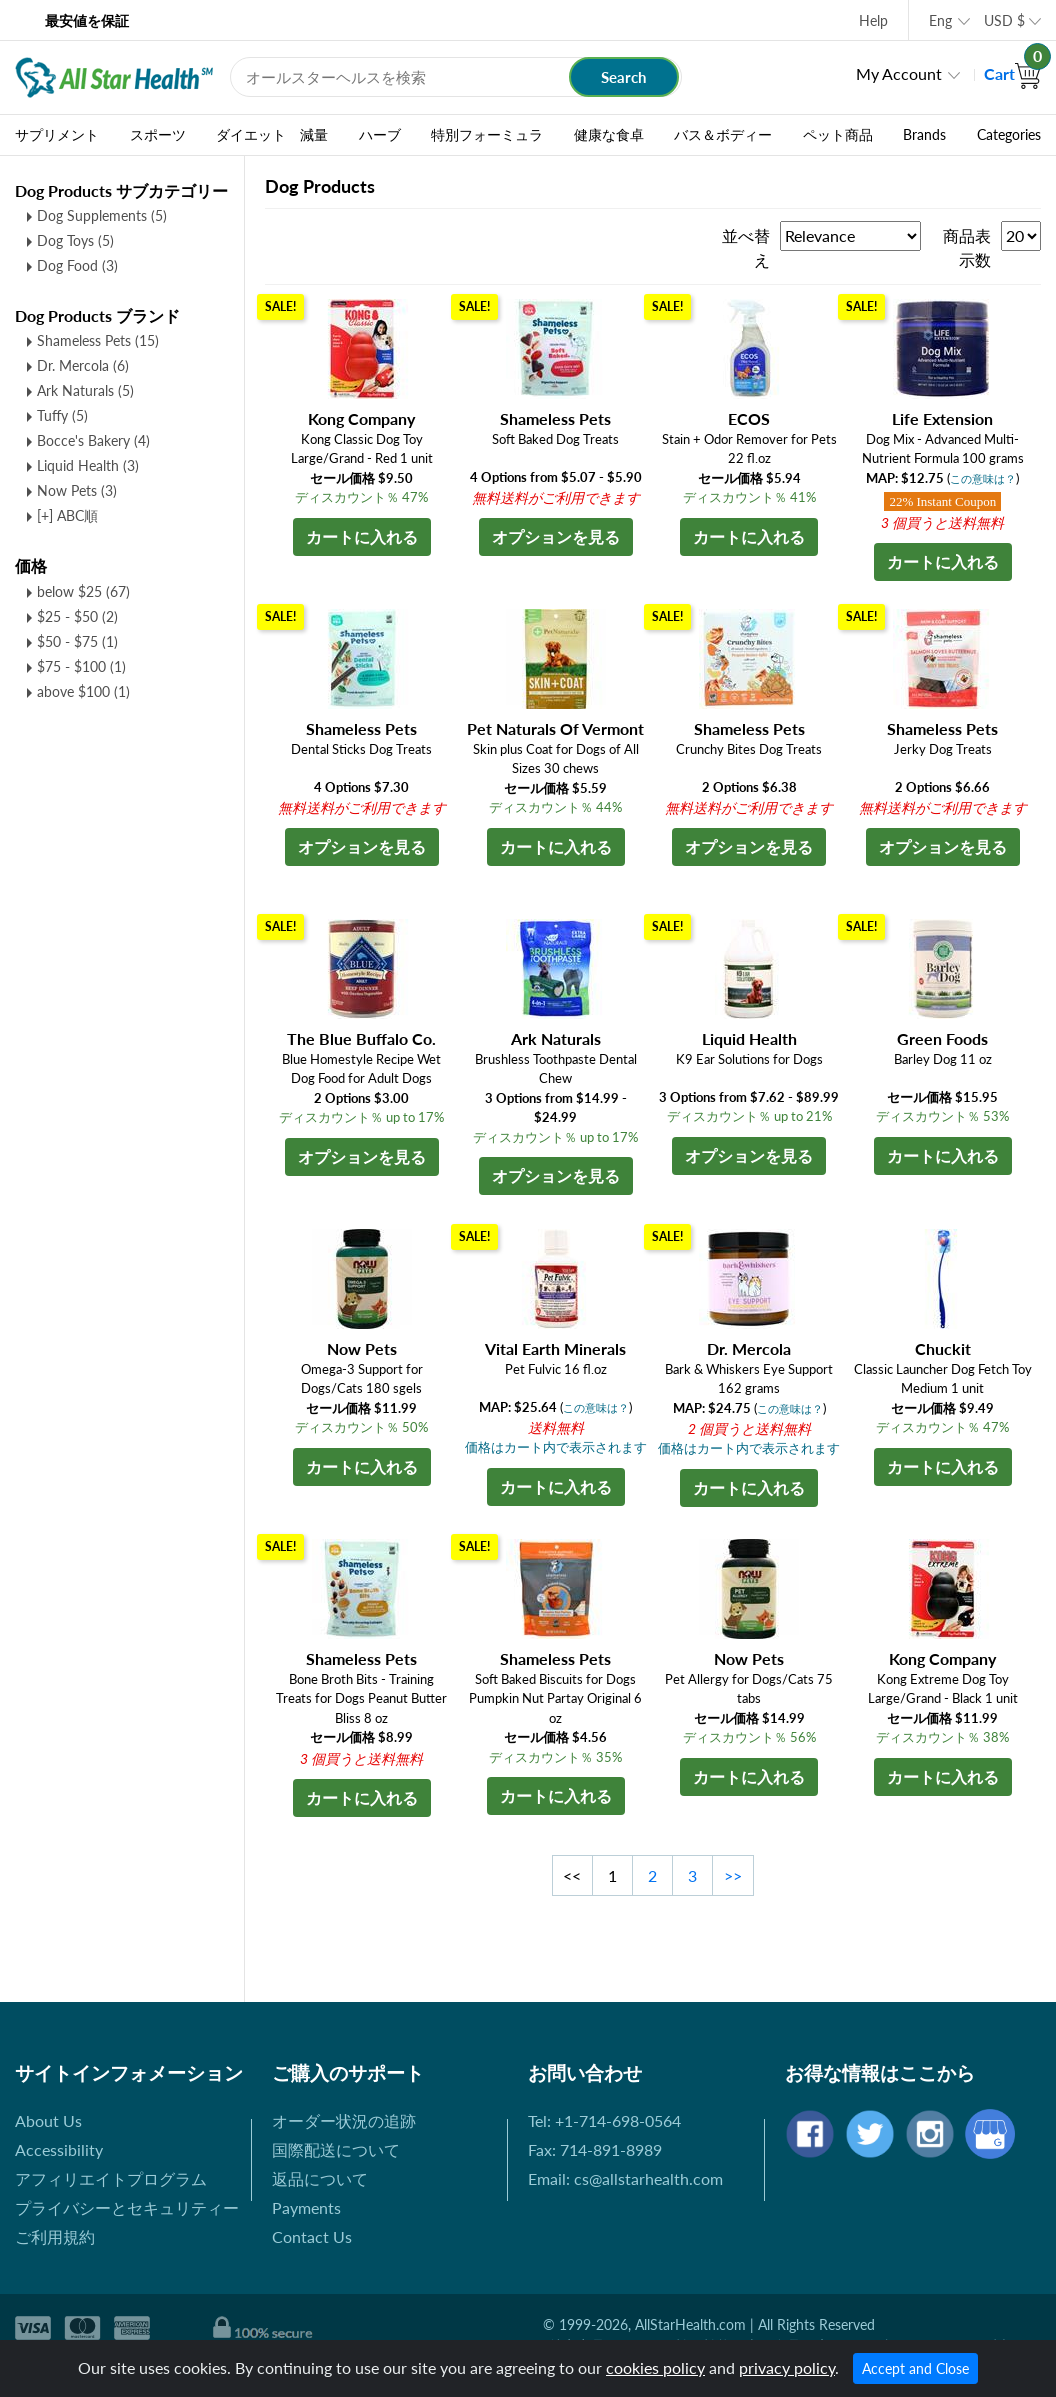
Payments (306, 2207)
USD (1004, 20)
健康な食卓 (609, 135)
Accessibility (59, 2149)
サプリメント (57, 135)
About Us (48, 2120)
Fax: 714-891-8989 (595, 2149)
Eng (940, 20)
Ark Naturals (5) (85, 390)
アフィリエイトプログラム (111, 2178)
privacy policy (787, 2367)
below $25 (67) (83, 591)
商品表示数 (967, 247)
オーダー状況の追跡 (344, 2120)
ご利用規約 (55, 2236)
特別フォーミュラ (487, 135)
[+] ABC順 (67, 515)
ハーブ (380, 135)
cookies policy (655, 2367)
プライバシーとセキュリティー (127, 2207)
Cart (1012, 73)
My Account (899, 73)
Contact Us (312, 2236)
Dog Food (77, 265)
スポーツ (158, 135)
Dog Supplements (102, 215)
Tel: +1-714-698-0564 (604, 2120)
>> (733, 1875)
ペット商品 (838, 135)
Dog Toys (75, 240)
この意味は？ (983, 478)
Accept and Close (915, 2368)
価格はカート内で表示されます (556, 1447)
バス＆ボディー (723, 135)
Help (873, 20)
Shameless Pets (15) (98, 340)
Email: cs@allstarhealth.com (625, 2178)
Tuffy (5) (62, 415)
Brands (924, 135)
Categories (1009, 135)
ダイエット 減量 (272, 135)
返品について (320, 2178)
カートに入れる (362, 536)
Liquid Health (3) (88, 465)
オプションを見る (556, 536)
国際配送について (336, 2149)
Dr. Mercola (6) (83, 365)
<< (572, 1875)
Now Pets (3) (77, 490)
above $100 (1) (83, 691)
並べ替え (746, 247)
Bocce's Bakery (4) (93, 440)
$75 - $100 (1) (81, 666)
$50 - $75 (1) (77, 641)
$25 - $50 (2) (77, 616)
